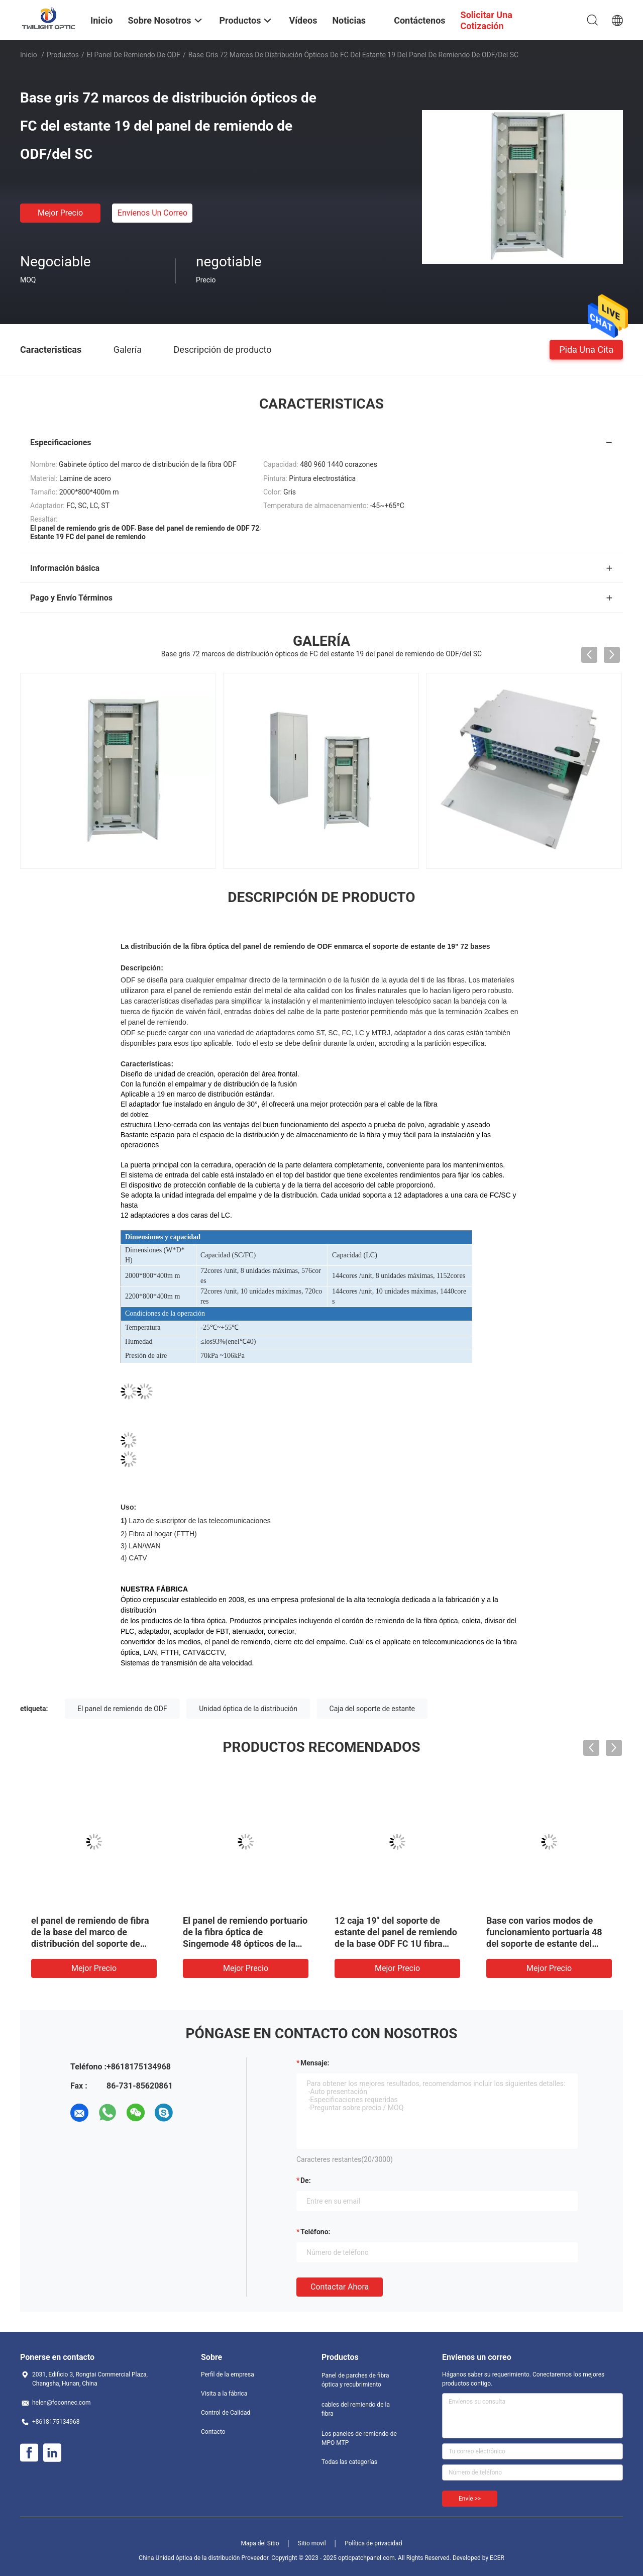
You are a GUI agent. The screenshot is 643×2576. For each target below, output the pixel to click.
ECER (497, 2557)
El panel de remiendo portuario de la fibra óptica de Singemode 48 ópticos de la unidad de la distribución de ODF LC (245, 1943)
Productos (63, 55)
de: (305, 2180)
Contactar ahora (339, 2287)
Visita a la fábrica (224, 2393)
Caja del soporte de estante (372, 1709)
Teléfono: (315, 2232)
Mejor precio (60, 213)
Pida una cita (586, 349)
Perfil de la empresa (227, 2374)
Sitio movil (312, 2543)
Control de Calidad (225, 2412)
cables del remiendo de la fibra (356, 2409)
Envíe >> (470, 2498)
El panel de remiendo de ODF (133, 55)
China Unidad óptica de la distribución (189, 2557)
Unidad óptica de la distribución (248, 1709)
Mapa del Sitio (260, 2543)
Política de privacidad (373, 2543)
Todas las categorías (349, 2461)
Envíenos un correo (152, 213)
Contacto (213, 2431)
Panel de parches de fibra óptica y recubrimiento (355, 2380)
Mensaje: (315, 2063)
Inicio (28, 55)
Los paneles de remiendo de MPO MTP (359, 2438)
